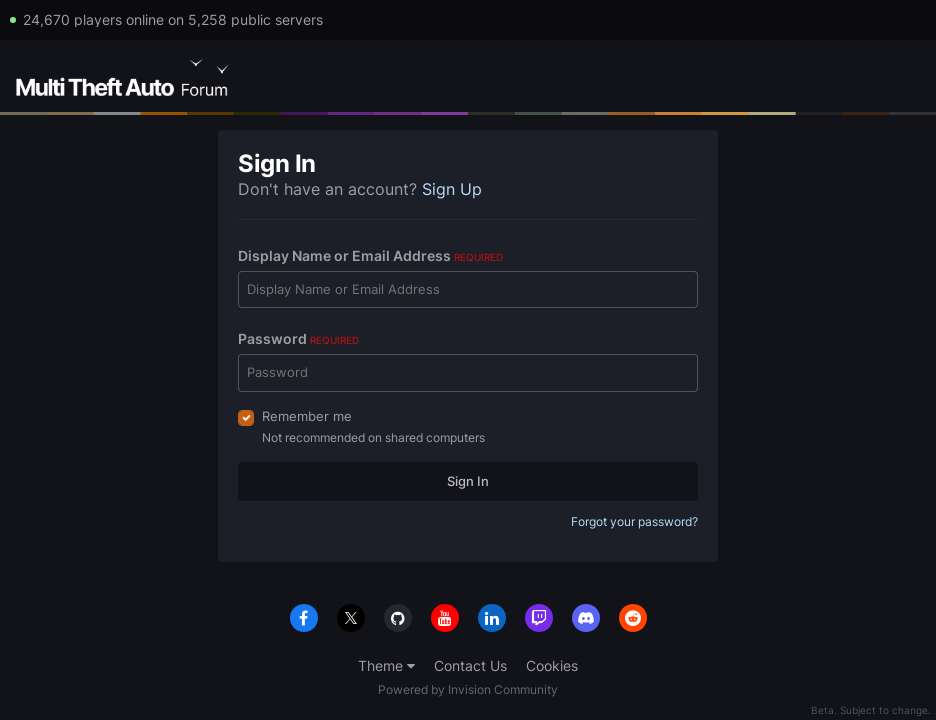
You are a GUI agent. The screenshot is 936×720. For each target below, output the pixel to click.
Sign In (468, 481)
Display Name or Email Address (370, 255)
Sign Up (452, 189)
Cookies (552, 665)
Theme (386, 665)
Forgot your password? (634, 521)
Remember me (307, 416)
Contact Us (470, 665)
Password (298, 338)
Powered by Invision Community (468, 689)
